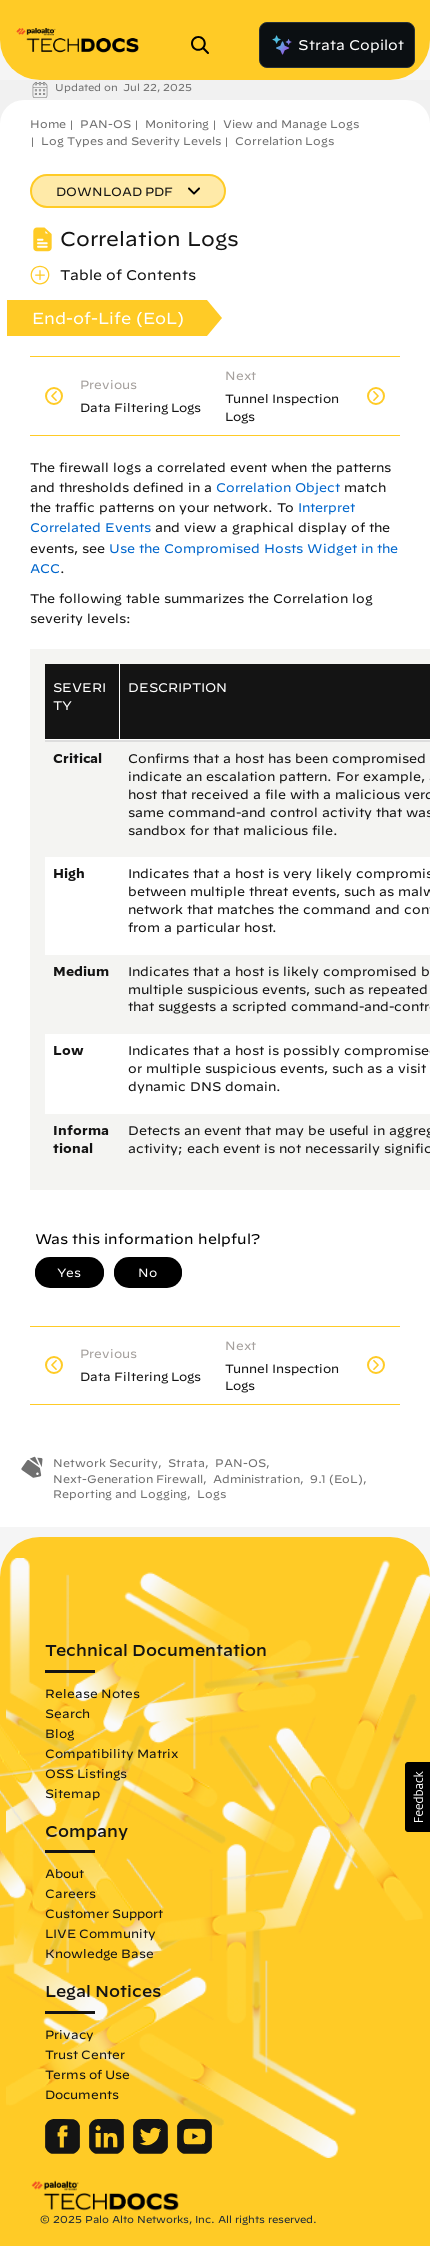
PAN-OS (105, 123)
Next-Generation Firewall (128, 1478)
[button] (417, 1797)
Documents (82, 2094)
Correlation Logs (284, 140)
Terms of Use (87, 2074)
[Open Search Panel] (206, 45)
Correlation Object (278, 487)
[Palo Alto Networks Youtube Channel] (194, 2149)
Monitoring (177, 123)
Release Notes (92, 1693)
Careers (70, 1893)
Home (48, 123)
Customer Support (104, 1913)
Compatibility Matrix (111, 1753)
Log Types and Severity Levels (131, 140)
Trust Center (85, 2054)
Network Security (105, 1462)
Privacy (69, 2034)
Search (67, 1713)
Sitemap (72, 1793)
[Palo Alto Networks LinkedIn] (108, 2149)
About (64, 1873)
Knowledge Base (99, 1953)
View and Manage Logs (291, 123)
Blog (59, 1733)
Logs (211, 1493)
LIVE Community (100, 1933)
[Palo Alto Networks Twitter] (152, 2149)
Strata (186, 1462)
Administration (256, 1478)
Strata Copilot (337, 45)
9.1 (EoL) (336, 1478)
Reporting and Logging (120, 1493)
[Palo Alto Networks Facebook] (64, 2149)
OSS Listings (86, 1773)
